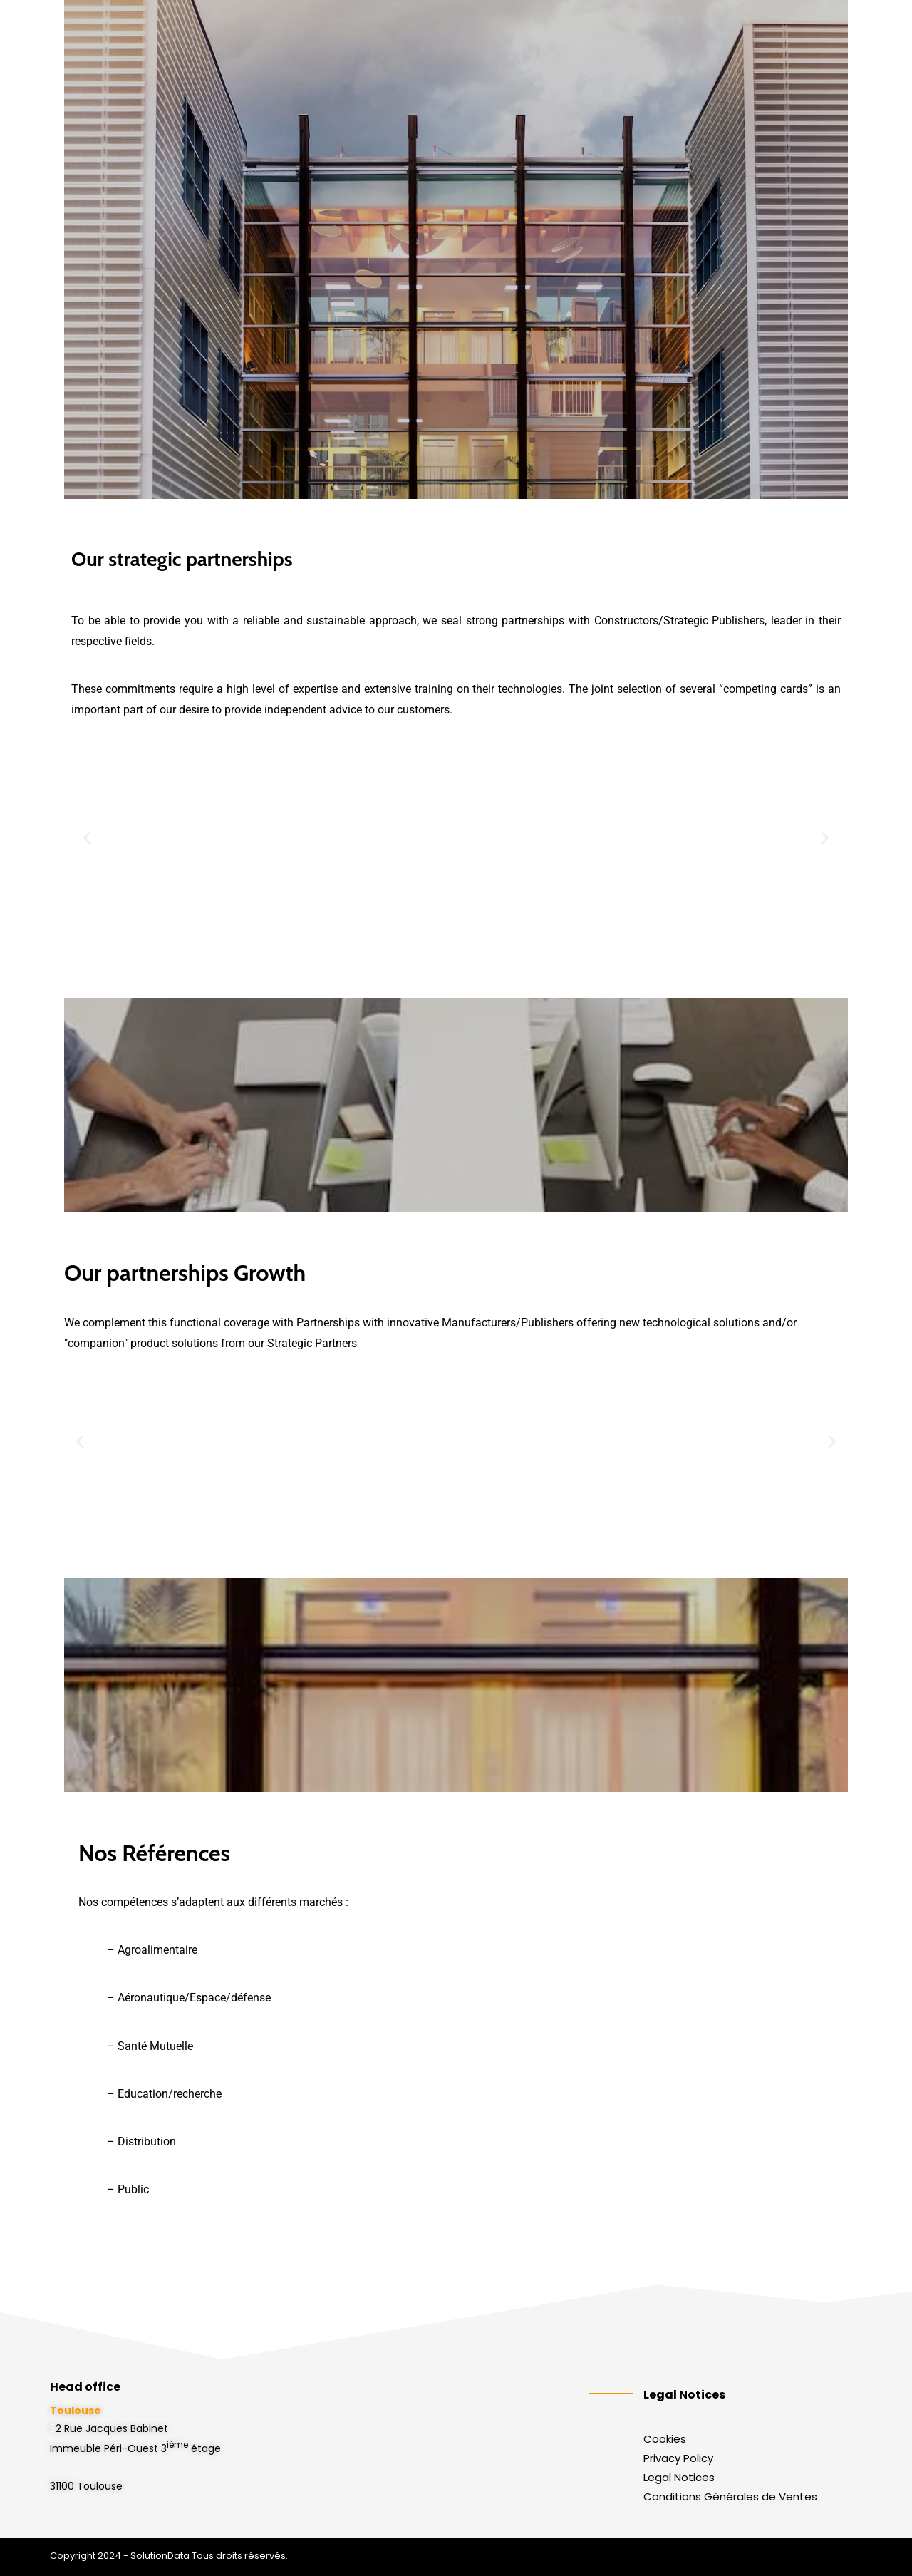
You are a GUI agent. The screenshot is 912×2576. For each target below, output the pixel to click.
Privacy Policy (678, 2458)
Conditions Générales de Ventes (730, 2496)
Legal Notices (679, 2477)
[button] (87, 837)
